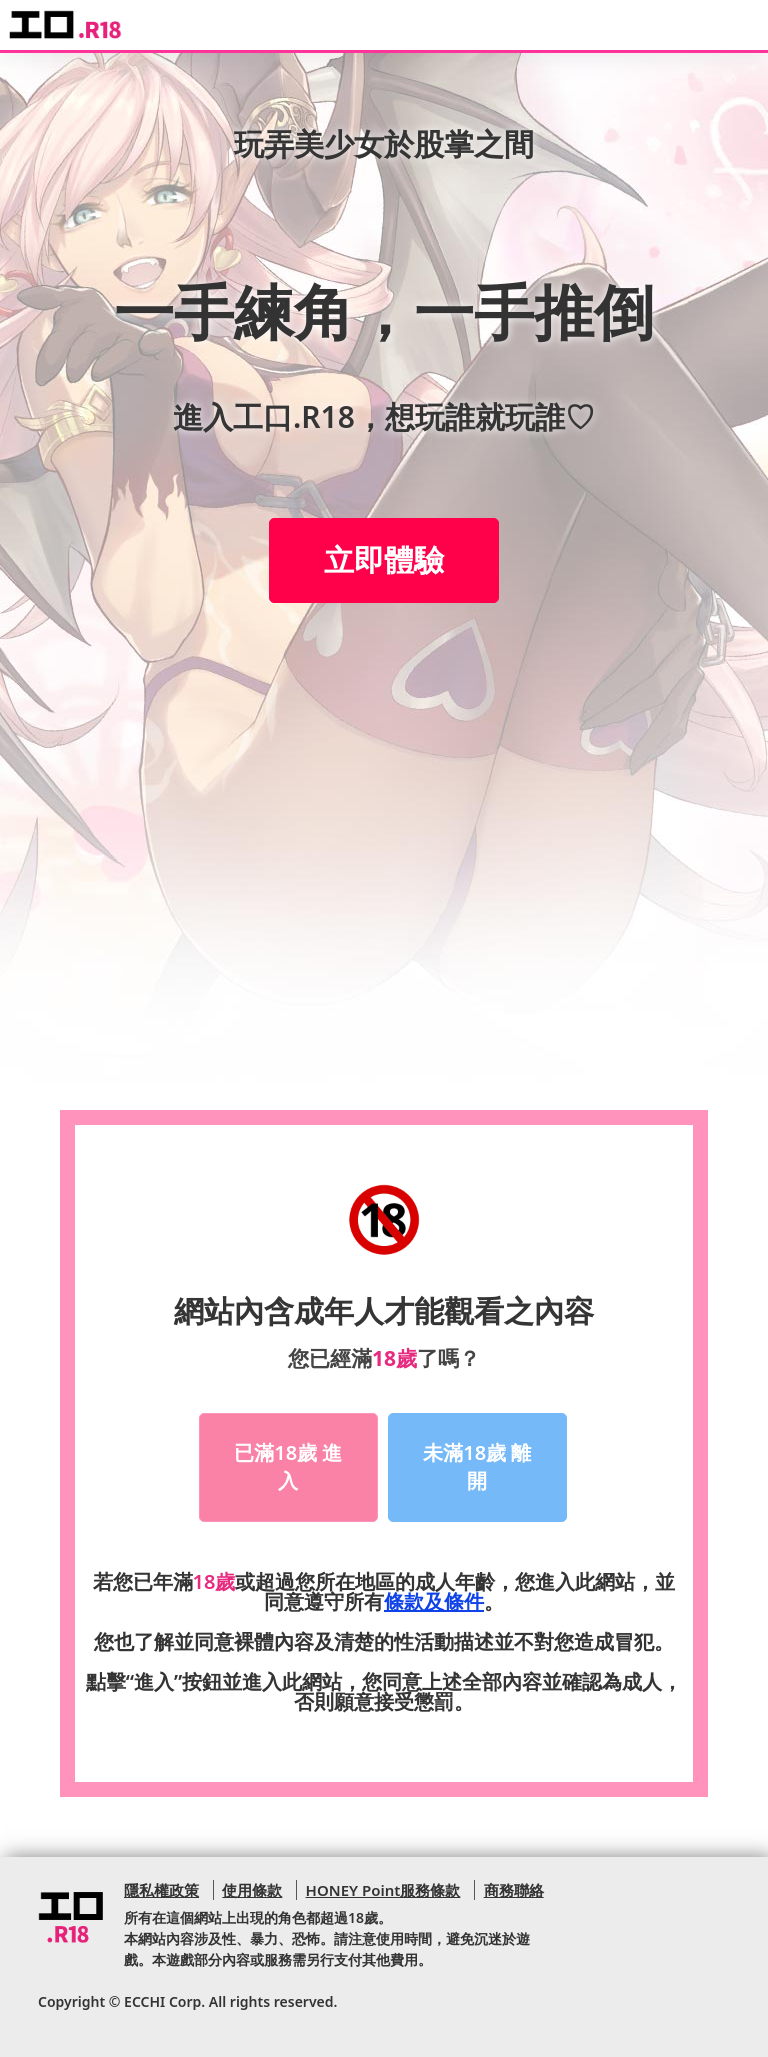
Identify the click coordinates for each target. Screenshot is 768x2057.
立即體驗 (384, 559)
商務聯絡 (514, 1890)
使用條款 (252, 1890)
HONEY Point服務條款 (383, 1890)
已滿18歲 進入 (288, 1467)
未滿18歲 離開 (477, 1467)
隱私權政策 (161, 1890)
